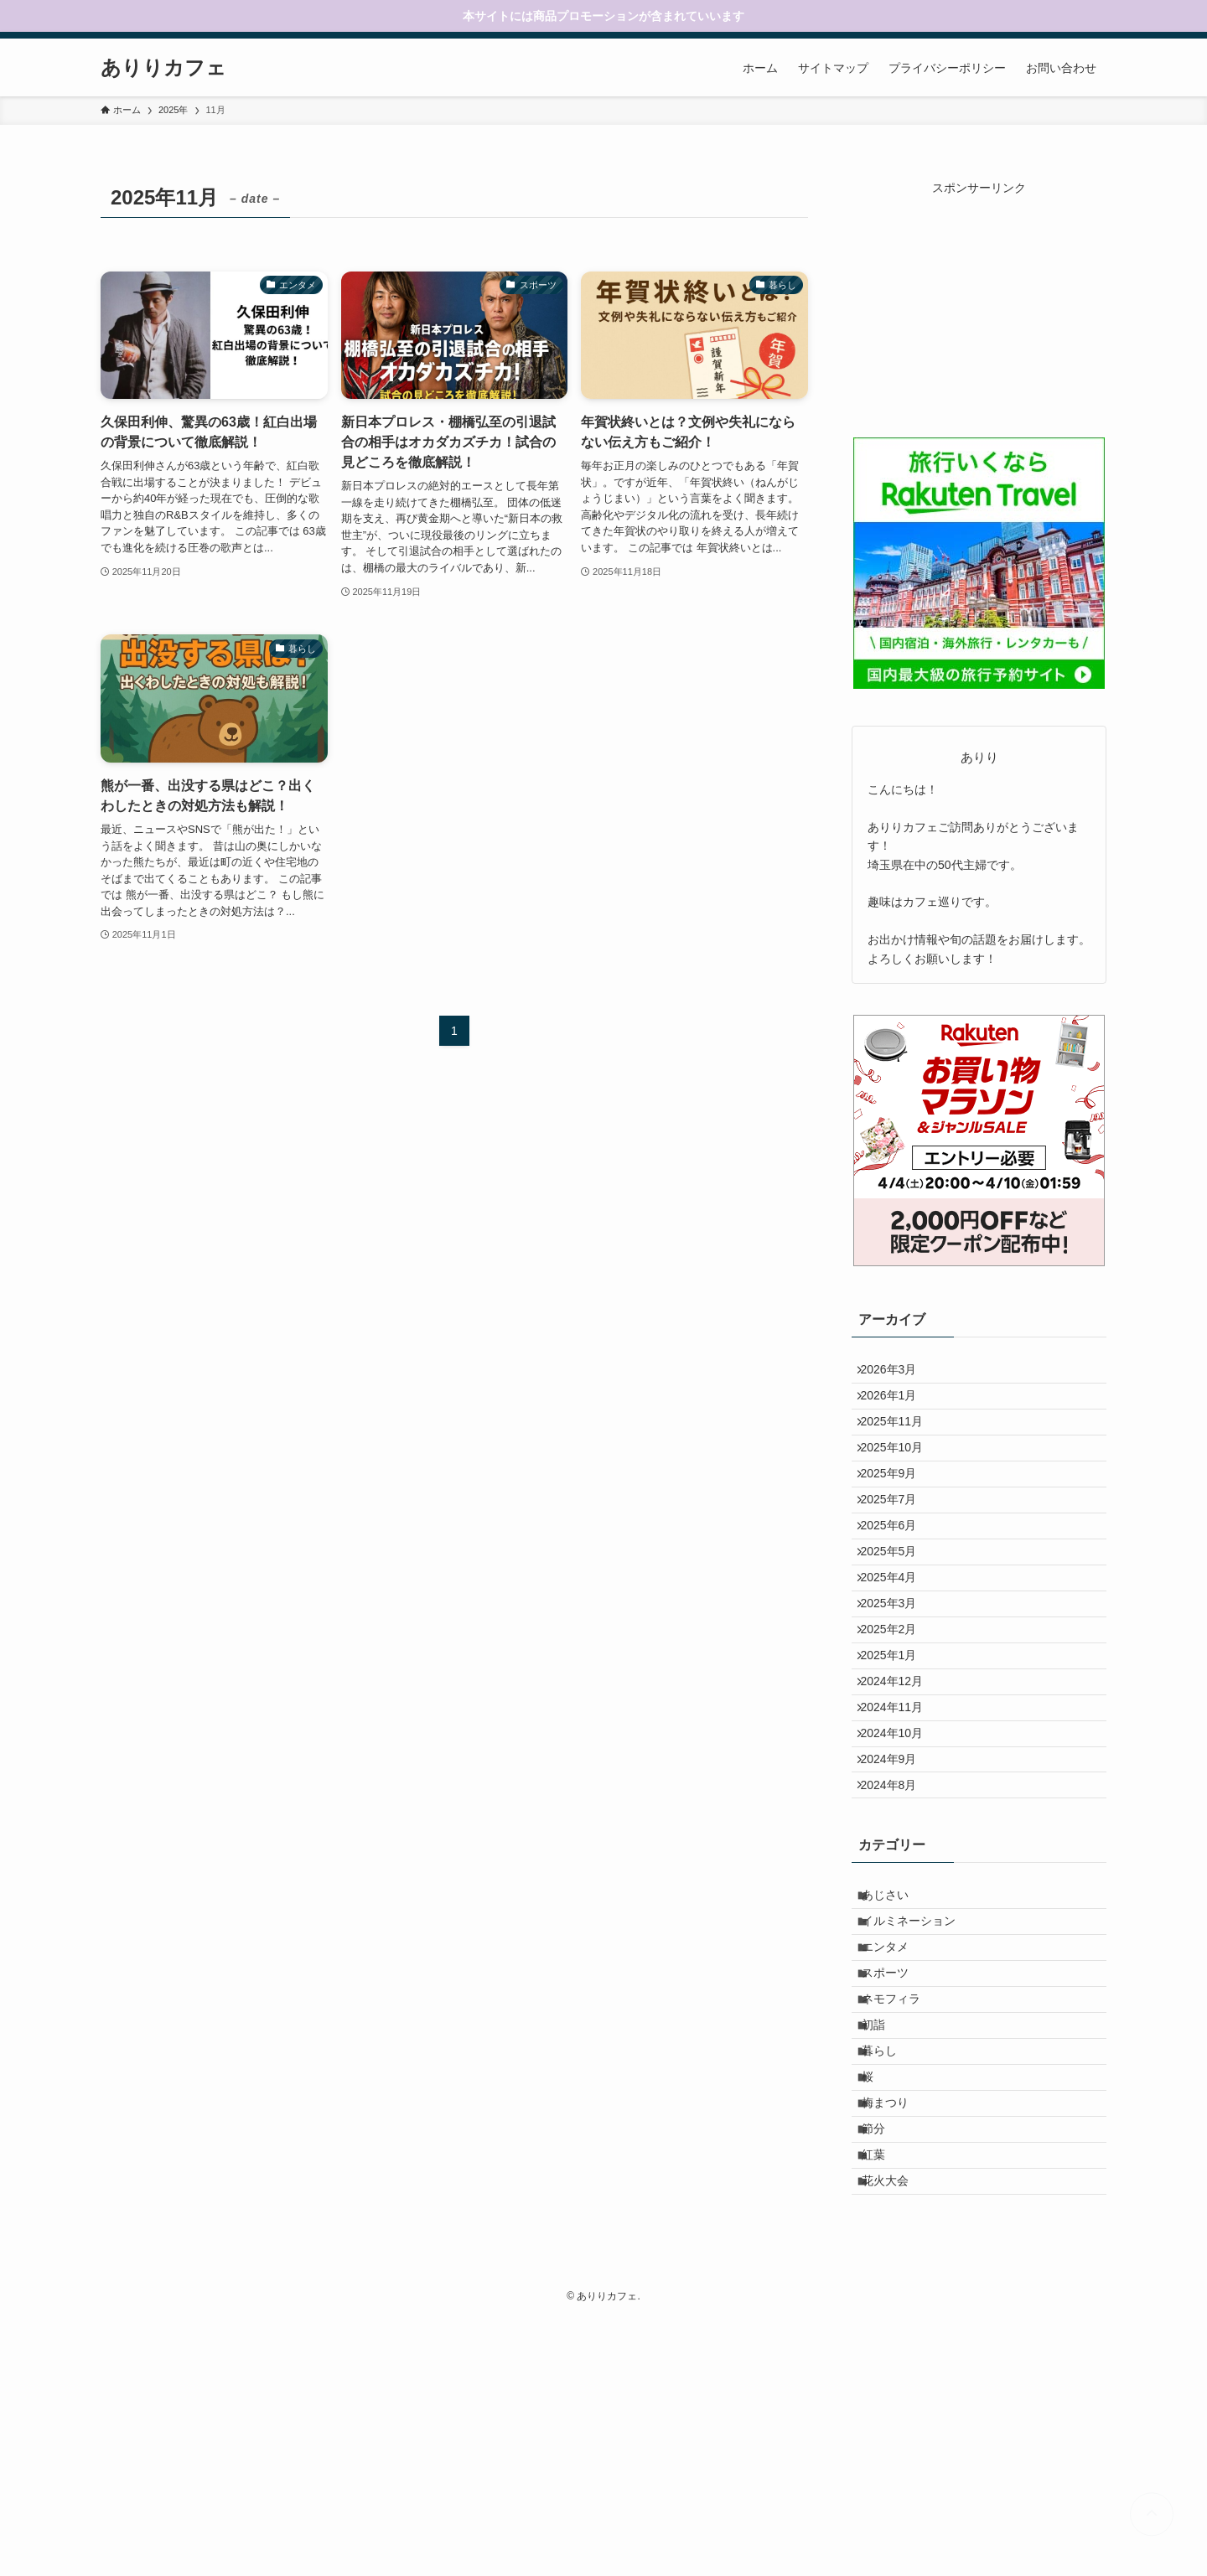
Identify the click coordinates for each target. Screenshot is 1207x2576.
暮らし (890, 2260)
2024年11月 (900, 1827)
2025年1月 (897, 1757)
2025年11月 (900, 1444)
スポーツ (896, 2155)
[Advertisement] (979, 301)
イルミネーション (919, 2085)
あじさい (896, 2050)
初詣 (884, 2225)
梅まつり (896, 2329)
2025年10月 (900, 1478)
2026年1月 (897, 1408)
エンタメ (896, 2120)
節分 (884, 2365)
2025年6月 (897, 1583)
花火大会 (896, 2434)
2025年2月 (897, 1722)
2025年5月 (897, 1618)
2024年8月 (897, 1931)
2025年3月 (897, 1687)
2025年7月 (897, 1547)
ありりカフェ (163, 68)
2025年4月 (897, 1652)
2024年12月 (900, 1792)
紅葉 (884, 2399)
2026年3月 (897, 1373)
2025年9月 (897, 1513)
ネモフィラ (902, 2190)
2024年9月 (897, 1896)
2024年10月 (900, 1862)
